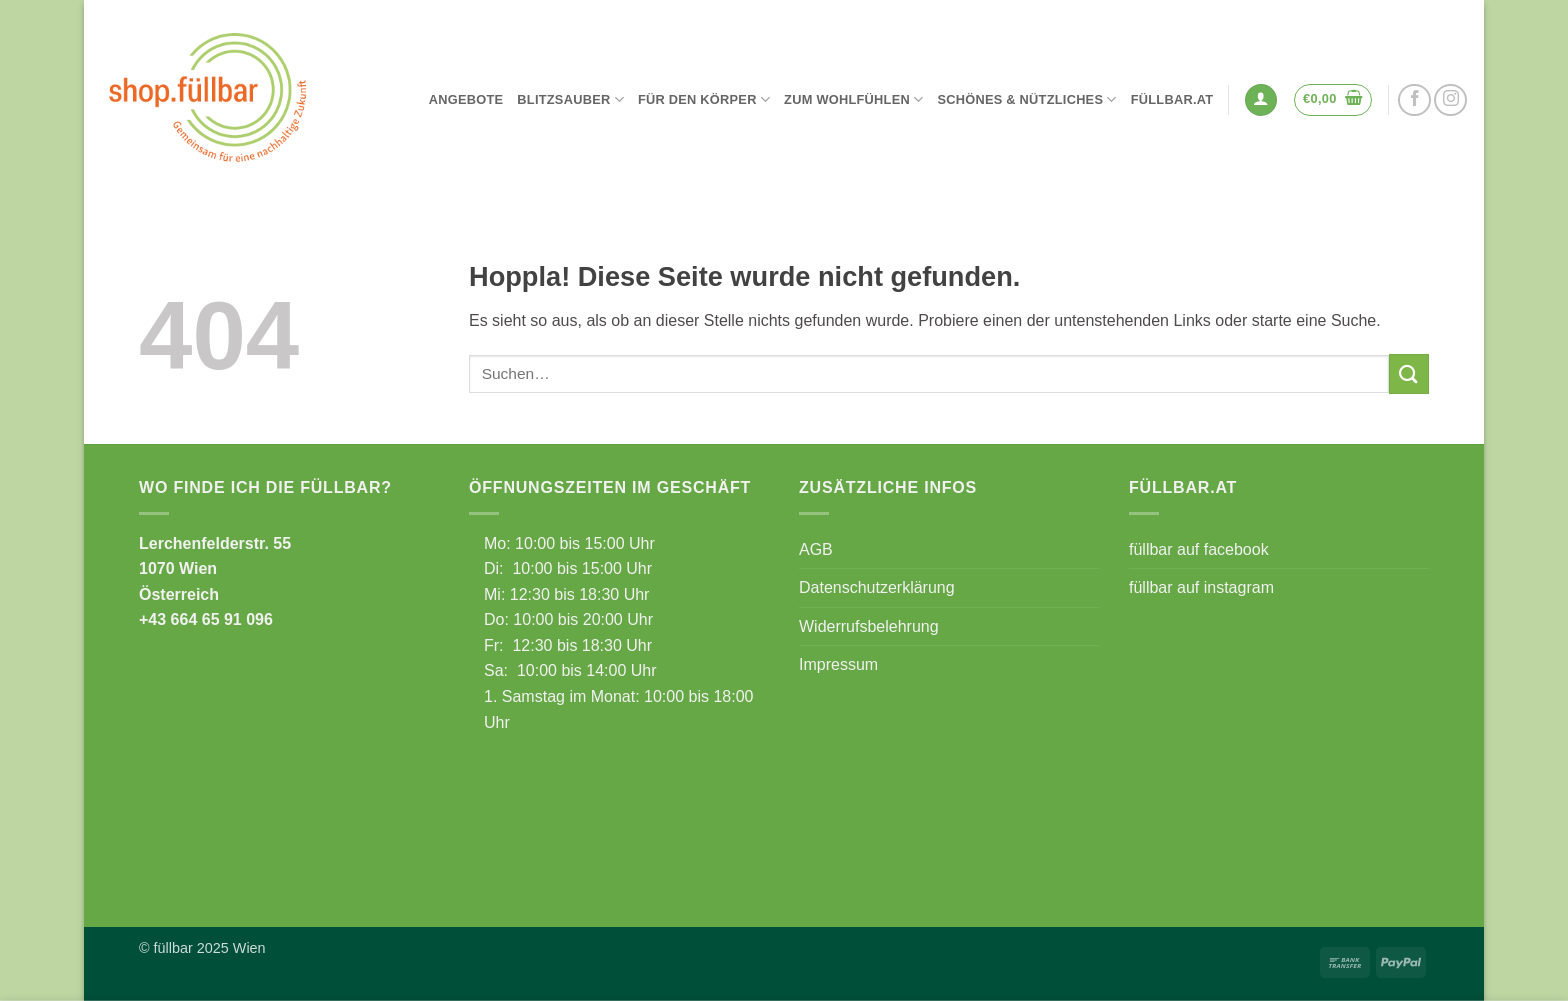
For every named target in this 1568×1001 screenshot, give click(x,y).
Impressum (838, 664)
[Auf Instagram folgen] (1450, 100)
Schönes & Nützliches (1026, 99)
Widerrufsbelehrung (869, 626)
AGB (816, 549)
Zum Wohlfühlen (853, 99)
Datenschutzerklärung (877, 587)
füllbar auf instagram (1201, 587)
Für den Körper (704, 99)
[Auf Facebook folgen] (1414, 100)
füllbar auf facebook (1199, 549)
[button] (1261, 100)
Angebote (466, 99)
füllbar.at (1172, 99)
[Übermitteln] (1409, 373)
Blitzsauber (570, 99)
